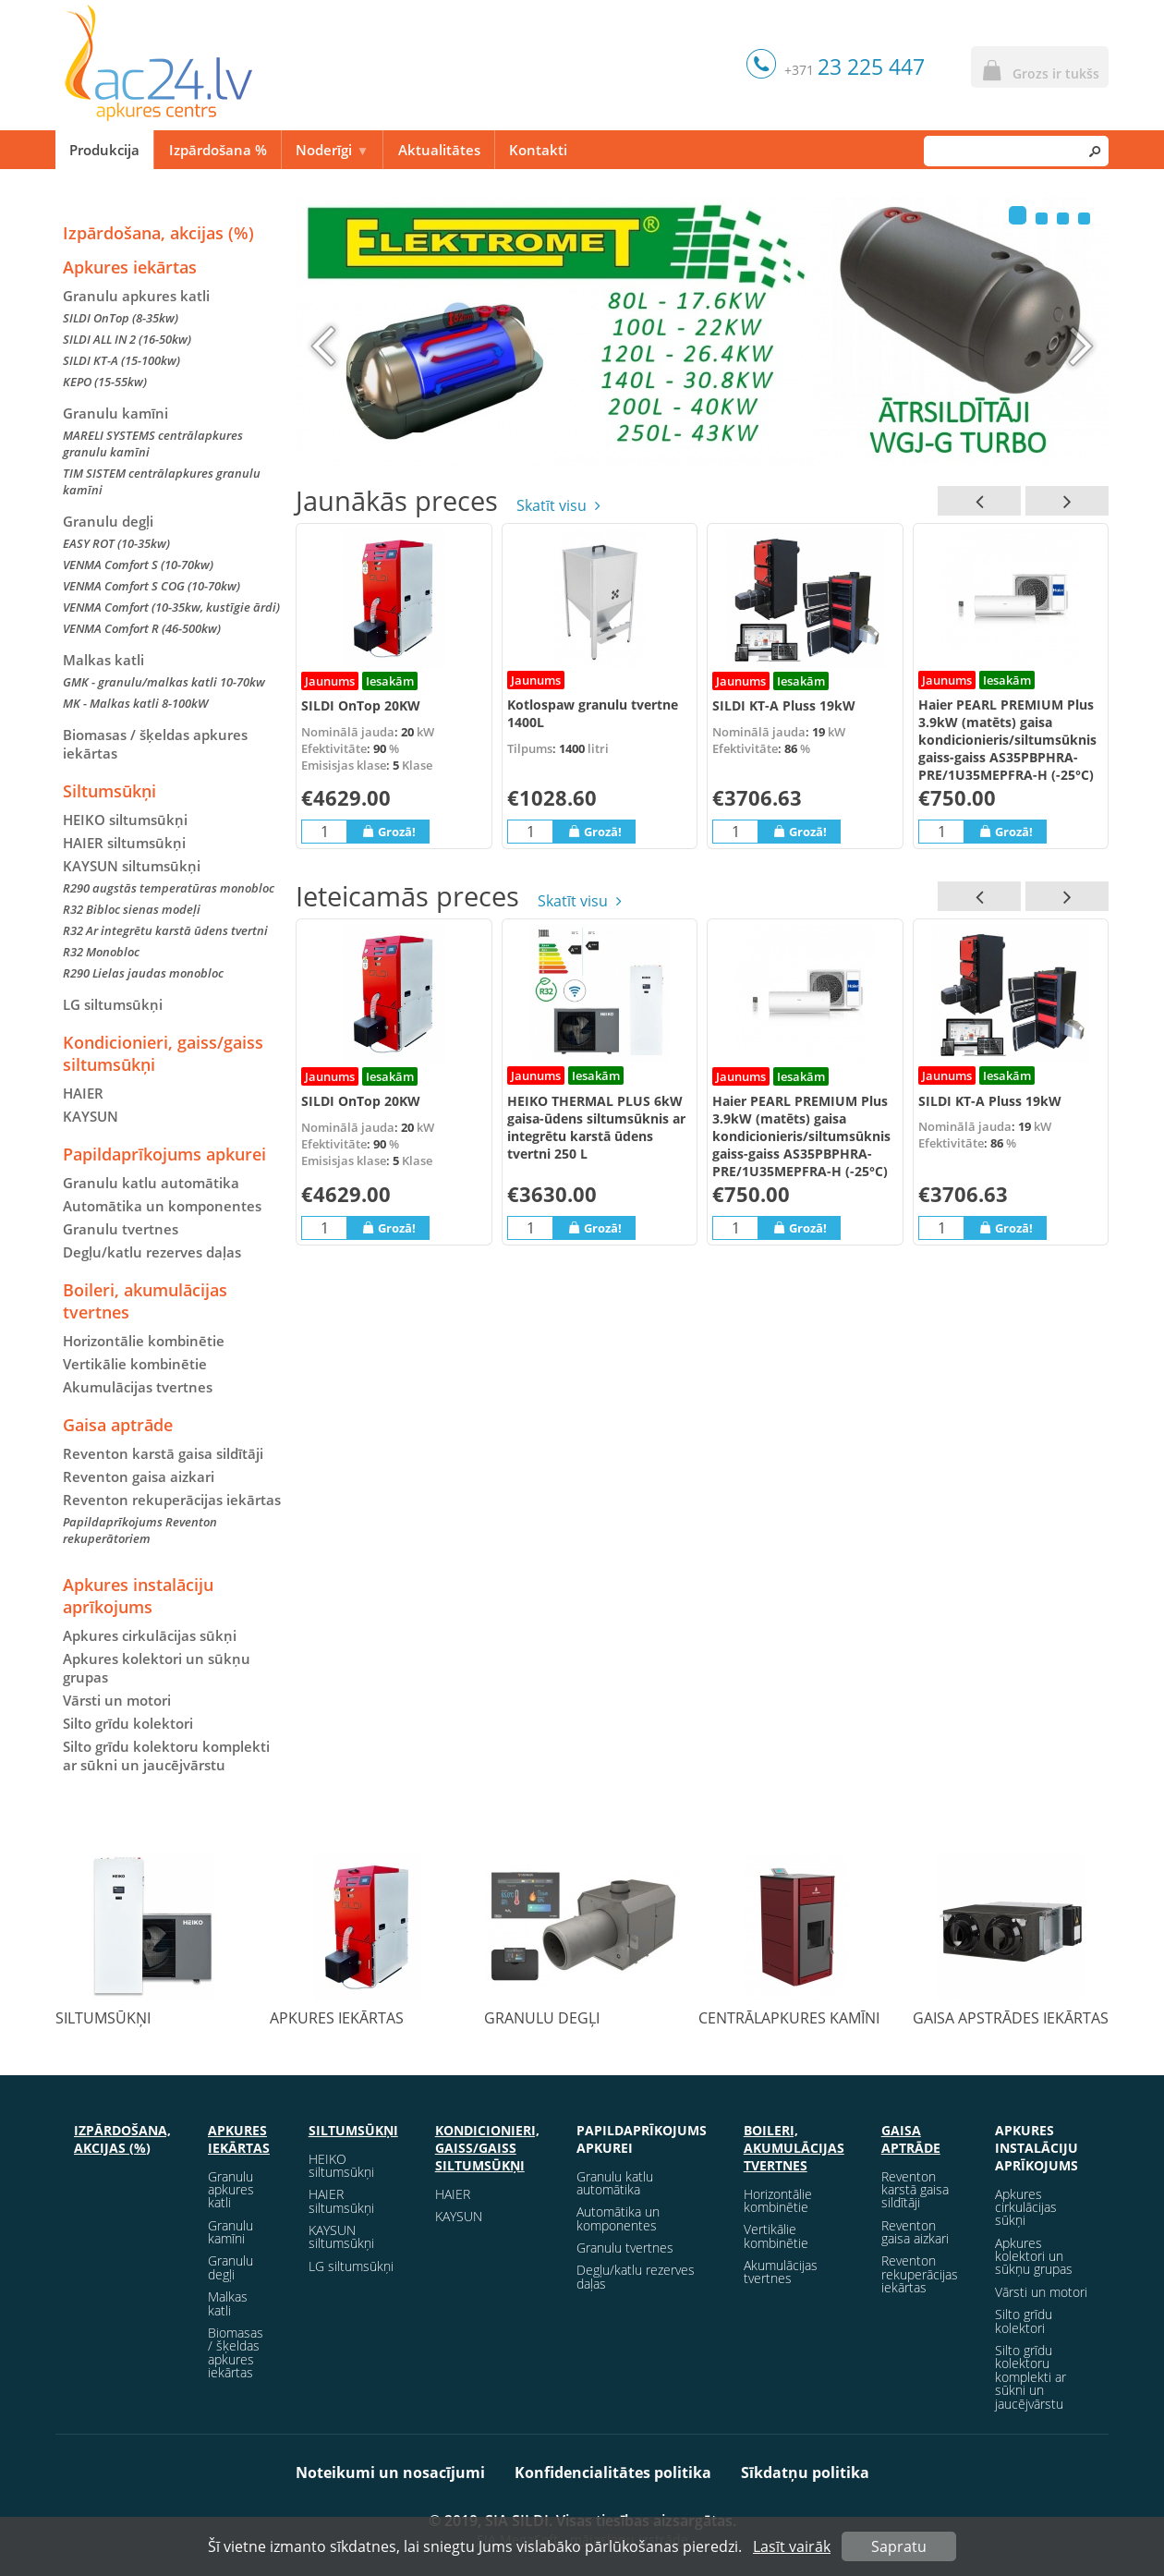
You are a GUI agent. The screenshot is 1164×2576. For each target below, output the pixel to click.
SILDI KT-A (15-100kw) (121, 360)
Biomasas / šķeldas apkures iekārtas (155, 743)
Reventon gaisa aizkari (138, 1476)
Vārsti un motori (117, 1700)
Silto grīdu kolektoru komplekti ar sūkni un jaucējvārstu (166, 1755)
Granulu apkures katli (136, 295)
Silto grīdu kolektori (128, 1723)
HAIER (83, 1093)
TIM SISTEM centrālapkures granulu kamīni (162, 481)
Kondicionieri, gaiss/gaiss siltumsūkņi (163, 1053)
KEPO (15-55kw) (105, 381)
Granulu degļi (108, 521)
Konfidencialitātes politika (613, 2472)
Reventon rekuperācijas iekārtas (172, 1499)
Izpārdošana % (218, 149)
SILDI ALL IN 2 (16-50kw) (127, 339)
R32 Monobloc (101, 951)
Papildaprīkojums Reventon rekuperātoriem (140, 1530)
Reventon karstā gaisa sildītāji (163, 1453)
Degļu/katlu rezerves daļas (152, 1252)
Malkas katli (103, 659)
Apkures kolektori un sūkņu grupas (156, 1667)
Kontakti (538, 149)
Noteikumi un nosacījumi (390, 2472)
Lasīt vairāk (792, 2546)
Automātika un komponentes (162, 1206)
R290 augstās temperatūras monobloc (168, 888)
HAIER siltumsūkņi (124, 842)
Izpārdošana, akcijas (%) (158, 233)
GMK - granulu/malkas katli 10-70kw (164, 682)
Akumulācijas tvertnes (137, 1387)
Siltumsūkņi (109, 791)
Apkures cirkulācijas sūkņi (149, 1635)
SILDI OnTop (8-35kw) (120, 318)
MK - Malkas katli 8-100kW (135, 703)
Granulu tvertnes (120, 1229)
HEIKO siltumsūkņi (125, 819)
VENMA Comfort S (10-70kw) (138, 564)
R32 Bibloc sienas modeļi (131, 909)
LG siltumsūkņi (113, 1004)
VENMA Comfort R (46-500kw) (142, 628)
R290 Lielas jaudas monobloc (143, 973)
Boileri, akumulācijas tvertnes (145, 1301)
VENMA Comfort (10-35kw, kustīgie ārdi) (171, 607)
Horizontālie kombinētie (143, 1340)
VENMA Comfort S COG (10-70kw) (151, 585)
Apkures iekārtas (130, 267)
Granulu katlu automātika (151, 1182)
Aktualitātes (439, 149)
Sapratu (899, 2546)
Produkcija (104, 149)
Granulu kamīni (115, 413)
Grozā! (388, 831)
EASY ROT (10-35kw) (116, 543)
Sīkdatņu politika (805, 2472)
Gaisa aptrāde (118, 1425)
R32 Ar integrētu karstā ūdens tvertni (165, 930)
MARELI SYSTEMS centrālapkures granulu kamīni (153, 443)
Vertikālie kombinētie (135, 1364)
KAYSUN (90, 1116)
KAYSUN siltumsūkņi (341, 2236)
